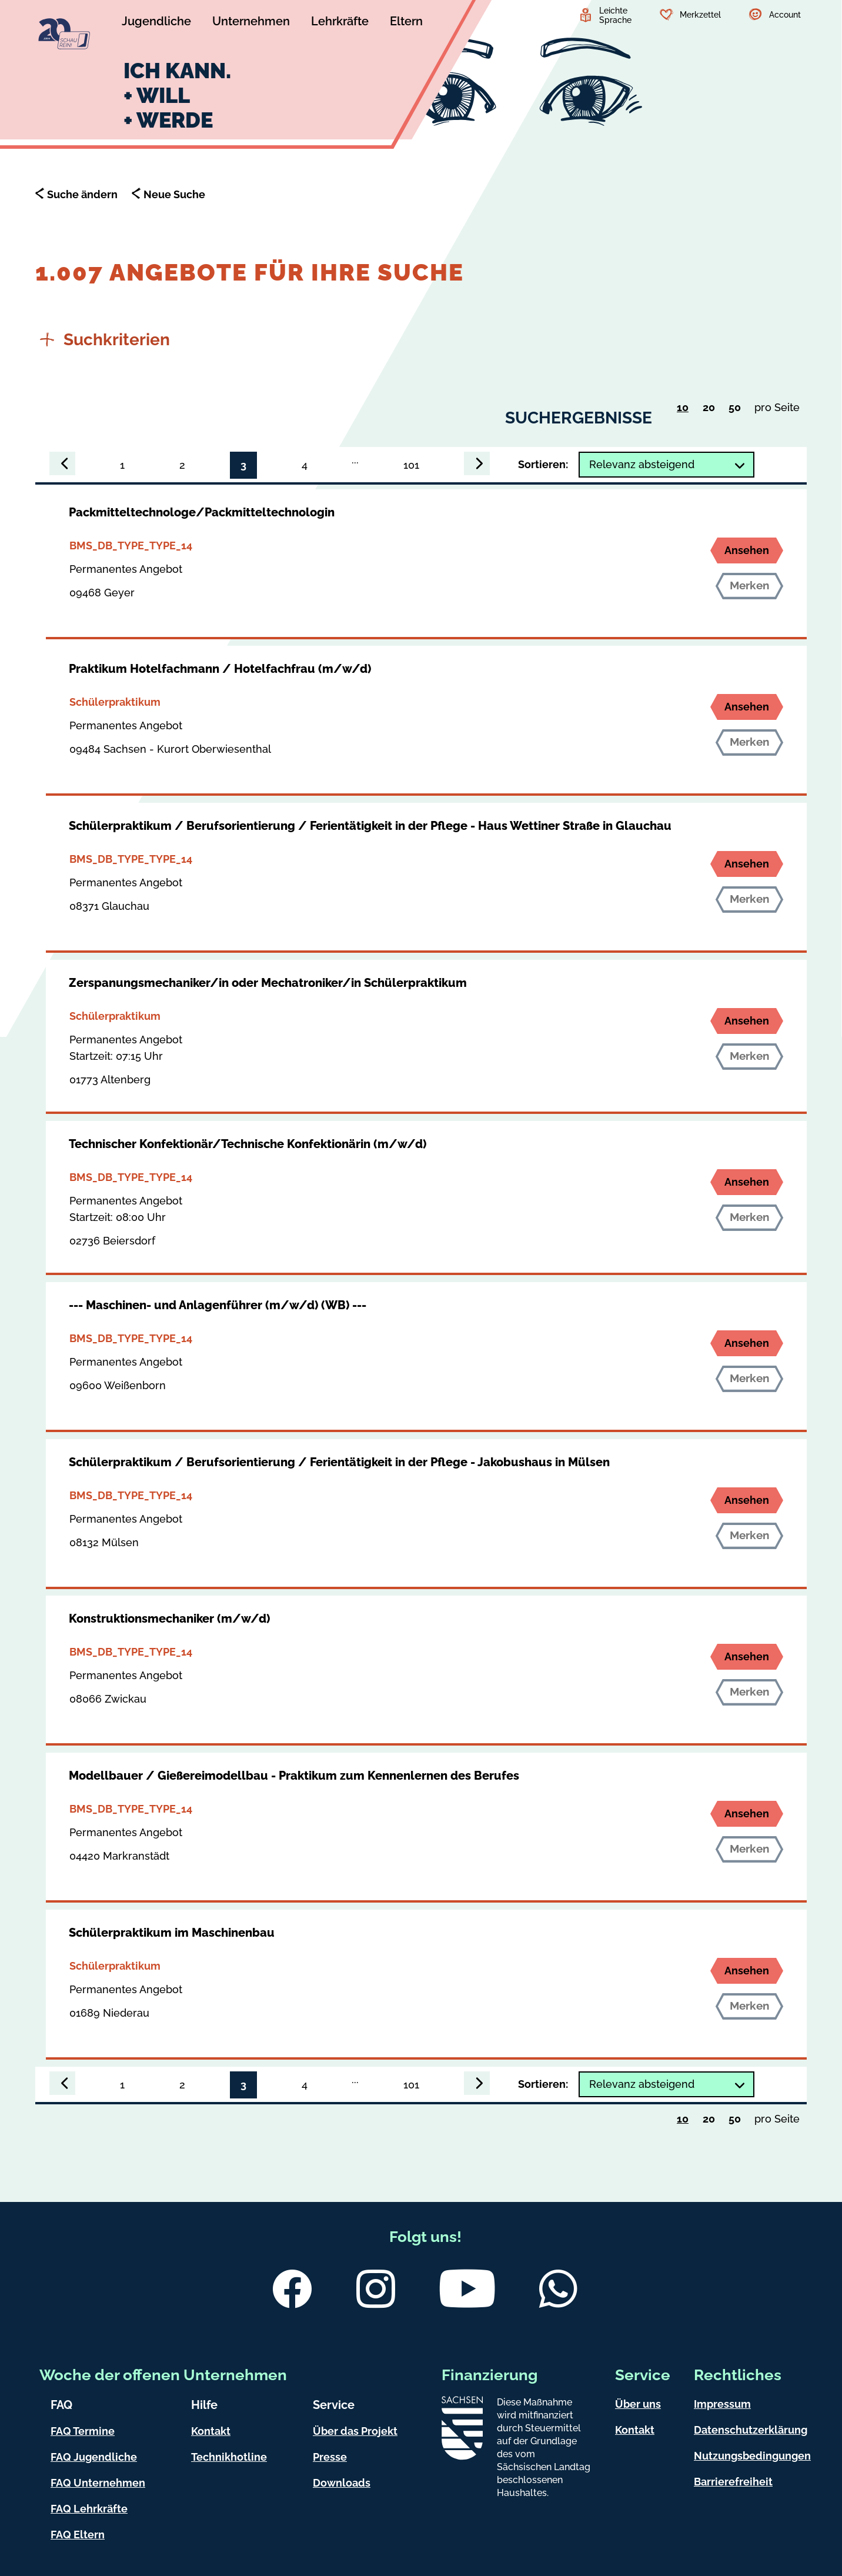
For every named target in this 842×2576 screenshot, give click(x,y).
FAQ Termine (83, 2431)
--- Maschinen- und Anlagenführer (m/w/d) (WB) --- (217, 1305)
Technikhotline (229, 2457)
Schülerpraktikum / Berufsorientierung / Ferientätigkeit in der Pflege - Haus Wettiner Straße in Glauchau (370, 826)
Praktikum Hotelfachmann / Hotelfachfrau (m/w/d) (220, 669)
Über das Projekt (355, 2431)
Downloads (341, 2483)
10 (686, 409)
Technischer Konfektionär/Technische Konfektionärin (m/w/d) (247, 1144)
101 (411, 465)
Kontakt (210, 2431)
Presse (330, 2457)
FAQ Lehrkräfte (89, 2508)
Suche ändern (82, 194)
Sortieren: (543, 464)
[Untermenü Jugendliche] (156, 23)
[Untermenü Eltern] (406, 23)
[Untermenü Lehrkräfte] (340, 23)
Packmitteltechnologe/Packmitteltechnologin (202, 512)
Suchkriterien (105, 339)
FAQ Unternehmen (98, 2483)
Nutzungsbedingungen (752, 2456)
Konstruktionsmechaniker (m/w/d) (169, 1618)
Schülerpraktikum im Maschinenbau (172, 1933)
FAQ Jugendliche (94, 2457)
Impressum (722, 2404)
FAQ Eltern (78, 2534)
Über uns (638, 2404)
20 (711, 410)
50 (737, 410)
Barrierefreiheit (733, 2481)
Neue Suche (174, 194)
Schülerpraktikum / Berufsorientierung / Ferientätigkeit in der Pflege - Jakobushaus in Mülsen (339, 1462)
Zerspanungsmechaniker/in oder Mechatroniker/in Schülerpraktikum (268, 983)
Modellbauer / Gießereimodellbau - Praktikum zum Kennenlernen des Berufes (294, 1776)
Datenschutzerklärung (750, 2430)
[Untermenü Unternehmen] (251, 23)
